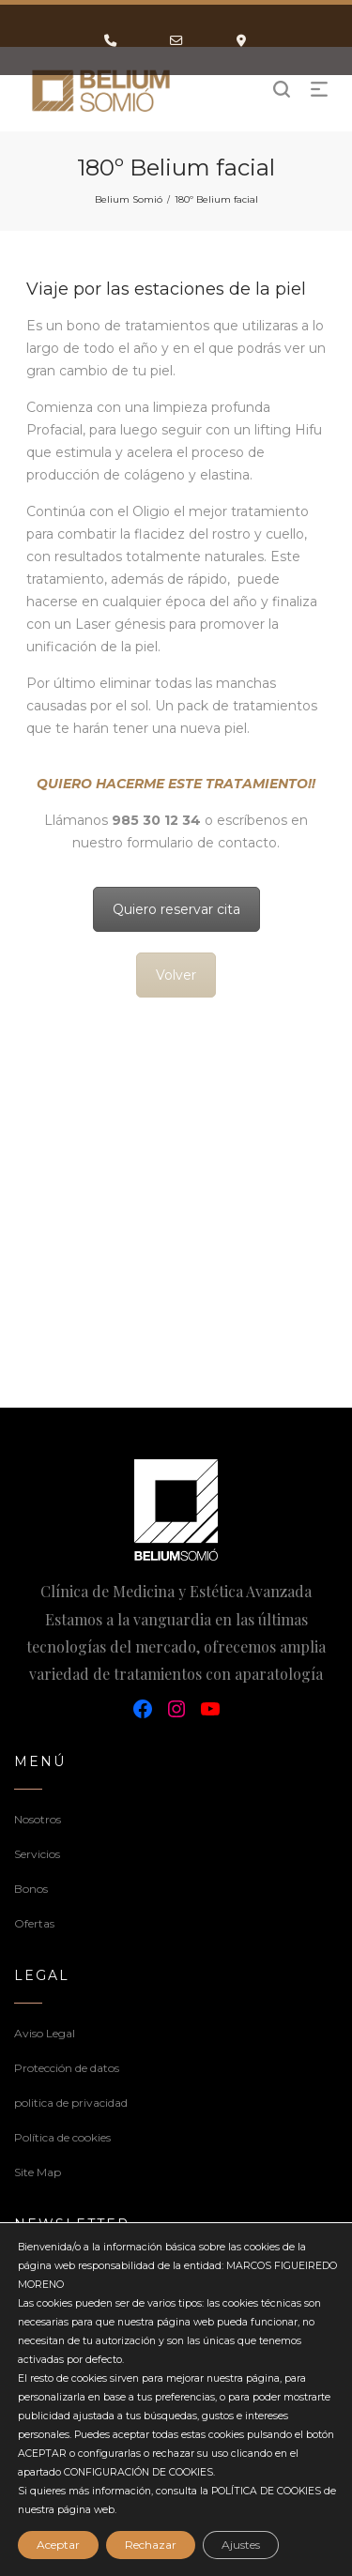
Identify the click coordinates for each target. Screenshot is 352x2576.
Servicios (37, 1854)
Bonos (31, 1889)
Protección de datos (66, 2068)
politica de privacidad (71, 2103)
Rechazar (150, 2545)
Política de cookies (62, 2137)
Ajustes (241, 2545)
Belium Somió (128, 199)
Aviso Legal (44, 2033)
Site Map (37, 2172)
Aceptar (58, 2545)
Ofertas (34, 1923)
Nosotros (37, 1819)
